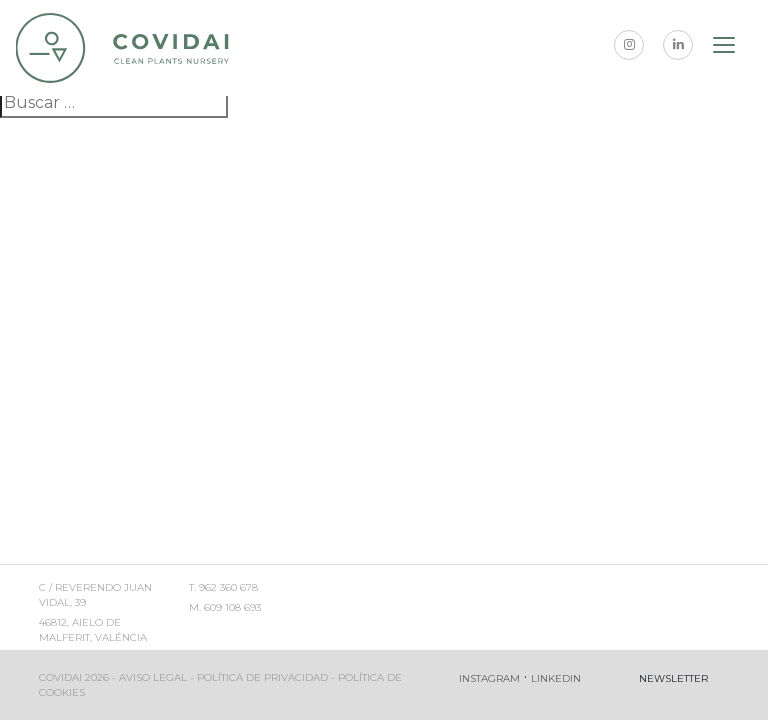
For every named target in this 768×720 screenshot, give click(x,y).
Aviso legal (153, 677)
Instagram (489, 678)
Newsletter (673, 678)
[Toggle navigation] (725, 48)
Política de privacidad (262, 677)
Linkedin (556, 678)
